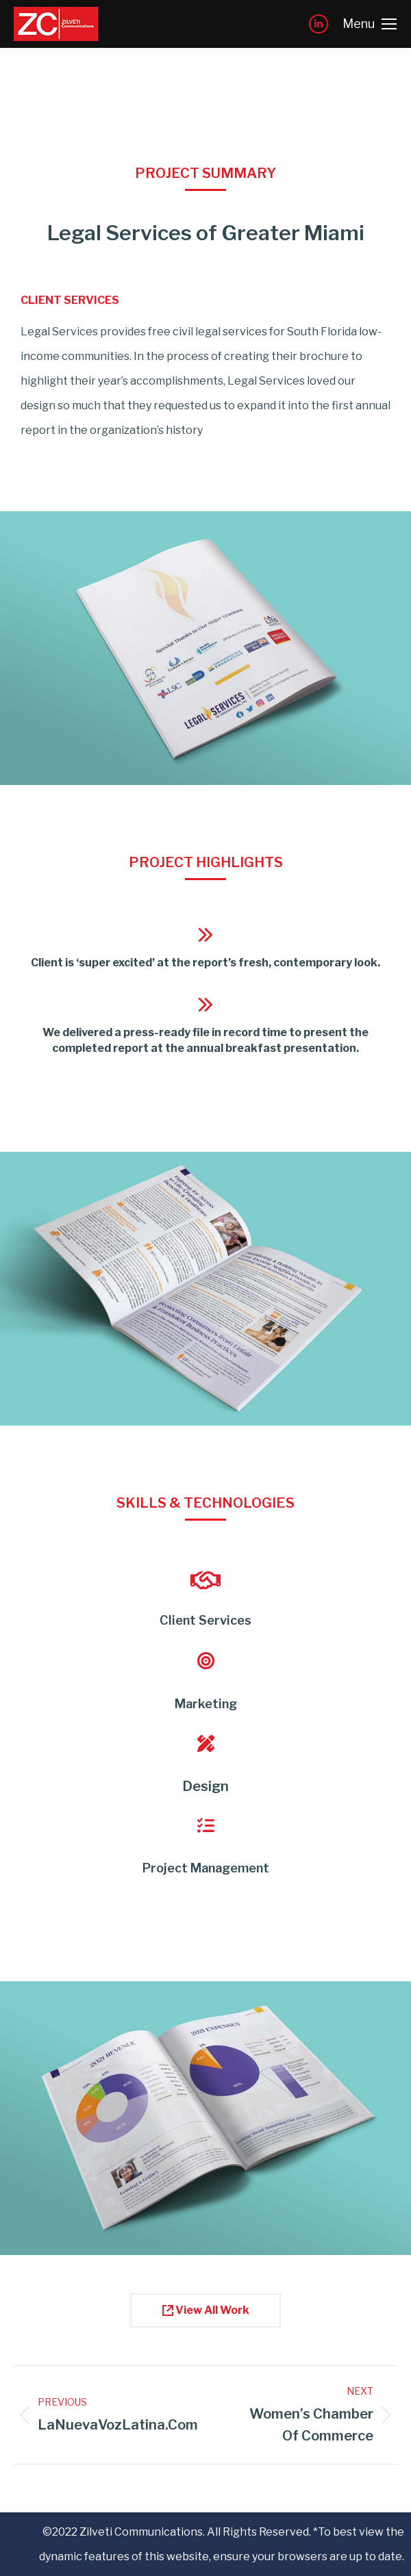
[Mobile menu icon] (369, 24)
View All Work (205, 2310)
